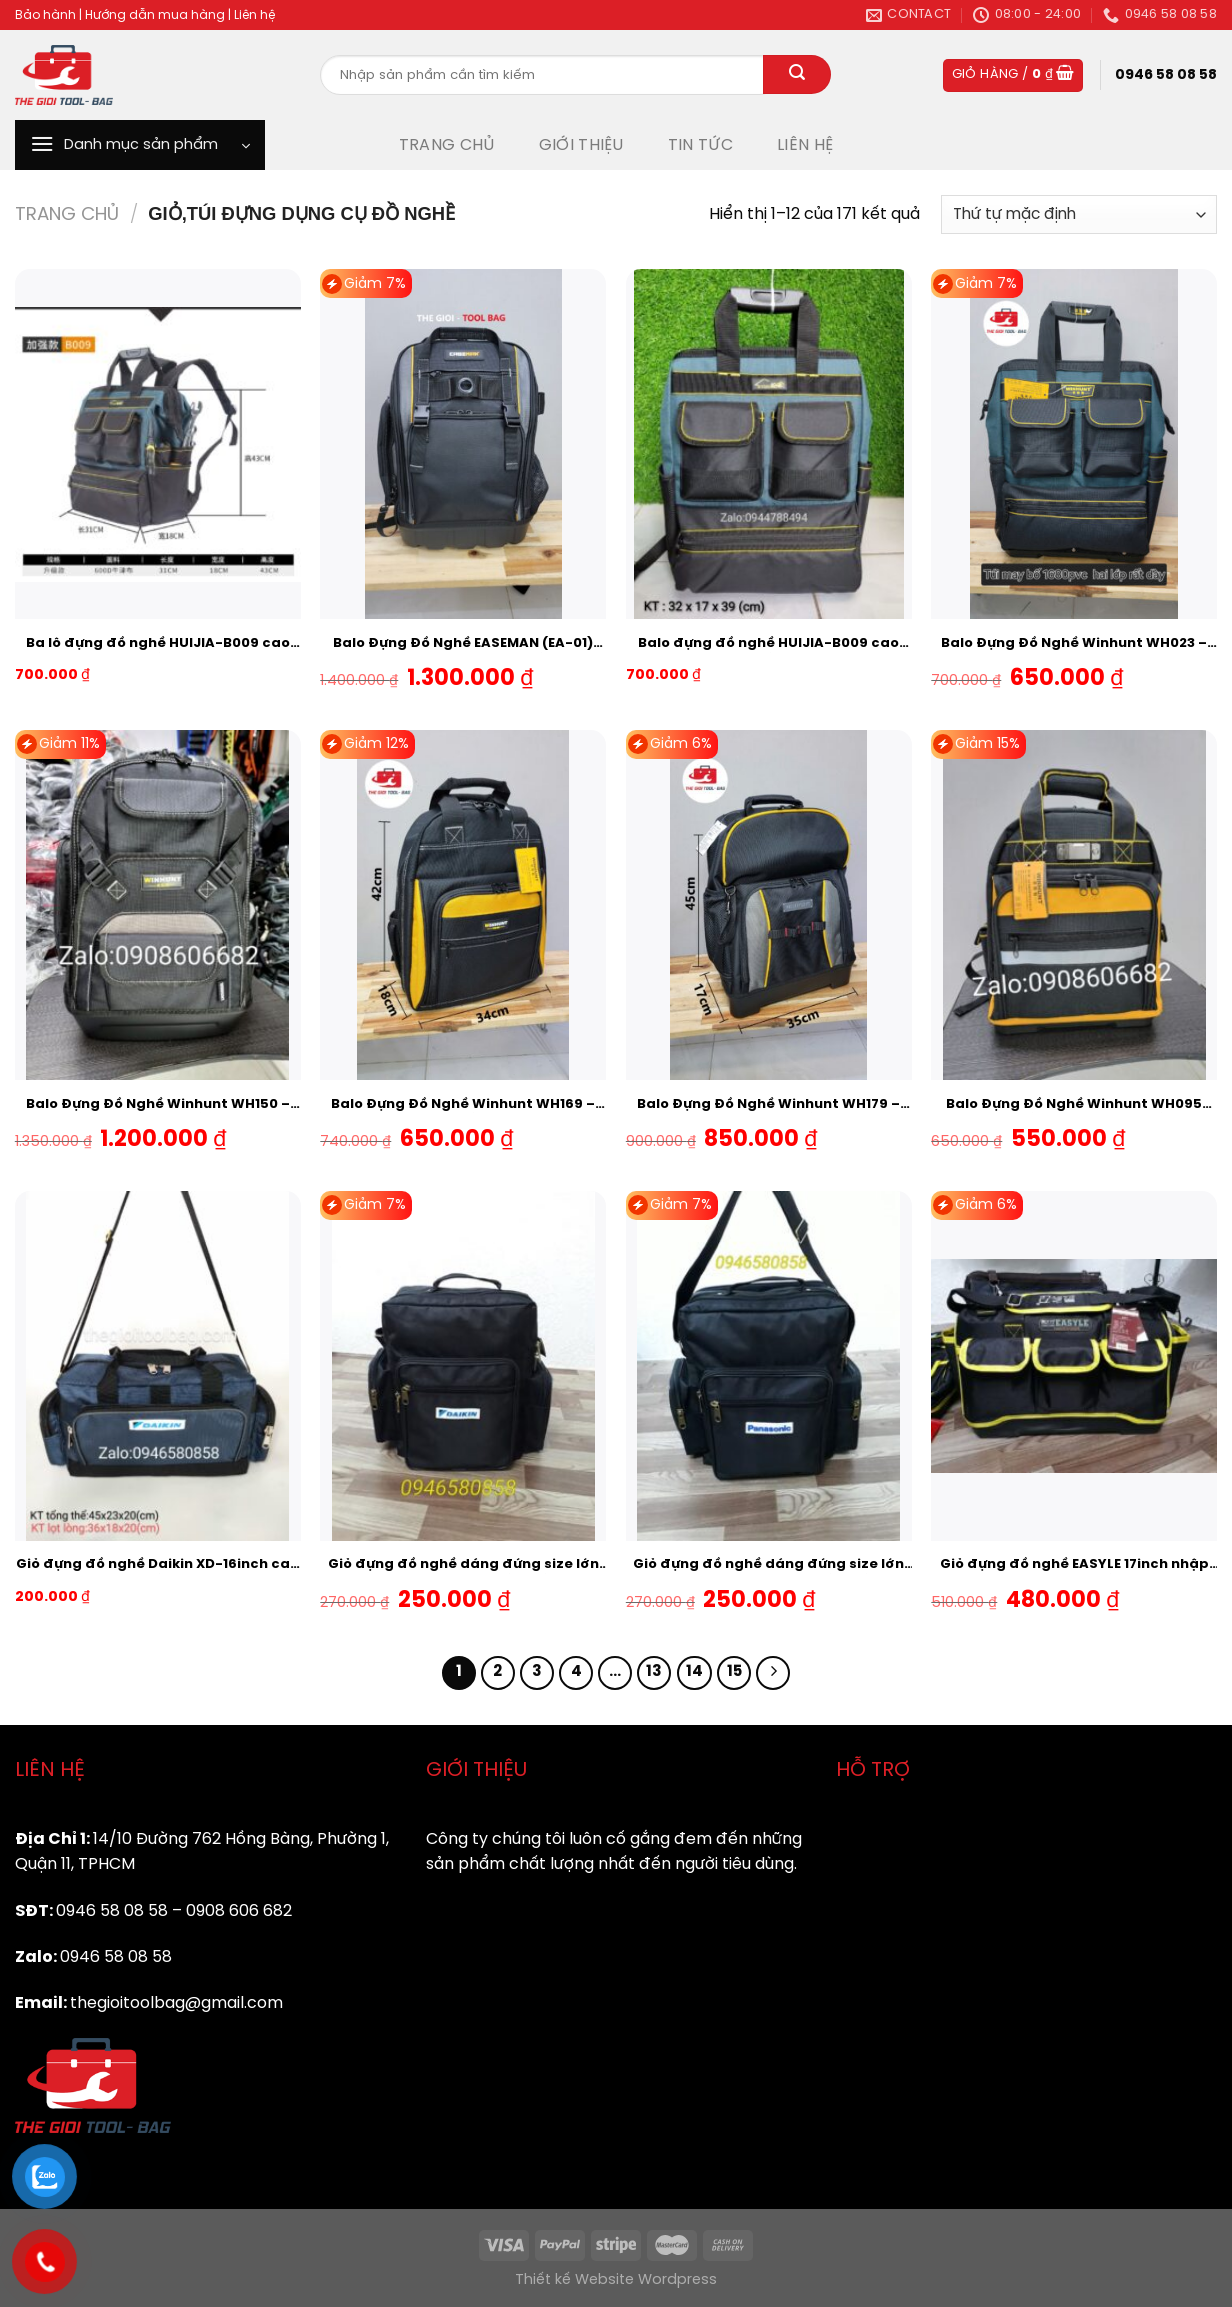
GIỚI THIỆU (581, 145)
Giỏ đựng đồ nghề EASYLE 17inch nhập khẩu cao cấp (1074, 1566)
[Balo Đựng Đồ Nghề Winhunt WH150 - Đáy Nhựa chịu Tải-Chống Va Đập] (158, 905)
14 (694, 1672)
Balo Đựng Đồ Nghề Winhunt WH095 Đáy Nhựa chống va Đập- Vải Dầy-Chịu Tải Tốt (1074, 1106)
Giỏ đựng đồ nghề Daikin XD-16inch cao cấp (157, 1566)
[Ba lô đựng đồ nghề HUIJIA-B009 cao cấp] (158, 444)
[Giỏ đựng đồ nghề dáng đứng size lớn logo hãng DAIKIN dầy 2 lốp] (463, 1366)
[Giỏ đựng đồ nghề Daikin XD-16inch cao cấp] (158, 1366)
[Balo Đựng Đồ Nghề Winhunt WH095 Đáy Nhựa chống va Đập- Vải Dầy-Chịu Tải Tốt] (1074, 905)
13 (654, 1672)
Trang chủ (67, 215)
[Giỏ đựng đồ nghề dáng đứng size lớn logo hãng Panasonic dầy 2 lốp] (769, 1366)
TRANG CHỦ (447, 145)
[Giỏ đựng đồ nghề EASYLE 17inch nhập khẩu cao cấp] (1074, 1366)
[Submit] (797, 75)
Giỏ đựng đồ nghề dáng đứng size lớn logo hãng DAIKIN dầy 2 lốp (463, 1566)
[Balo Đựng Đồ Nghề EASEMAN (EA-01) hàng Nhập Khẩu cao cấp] (463, 444)
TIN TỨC (700, 145)
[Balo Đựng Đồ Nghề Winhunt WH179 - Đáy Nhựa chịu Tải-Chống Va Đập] (769, 905)
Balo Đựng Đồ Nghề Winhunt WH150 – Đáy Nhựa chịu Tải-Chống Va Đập (158, 1106)
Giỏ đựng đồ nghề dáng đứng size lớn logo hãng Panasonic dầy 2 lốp (768, 1566)
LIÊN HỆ (805, 145)
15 (734, 1672)
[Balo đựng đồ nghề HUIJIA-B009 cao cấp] (769, 444)
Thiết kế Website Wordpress (616, 2280)
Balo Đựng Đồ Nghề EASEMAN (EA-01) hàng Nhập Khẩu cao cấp (463, 645)
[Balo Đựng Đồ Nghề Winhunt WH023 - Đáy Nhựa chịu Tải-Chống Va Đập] (1074, 444)
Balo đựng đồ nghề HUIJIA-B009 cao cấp (768, 645)
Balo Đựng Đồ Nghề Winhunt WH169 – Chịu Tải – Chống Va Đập (463, 1106)
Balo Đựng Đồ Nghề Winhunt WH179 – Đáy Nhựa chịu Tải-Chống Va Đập (768, 1106)
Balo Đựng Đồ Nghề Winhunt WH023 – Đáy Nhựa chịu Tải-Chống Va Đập (1074, 645)
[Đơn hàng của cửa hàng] (1079, 214)
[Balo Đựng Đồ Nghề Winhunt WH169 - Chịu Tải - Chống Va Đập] (463, 905)
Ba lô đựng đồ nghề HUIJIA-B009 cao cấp (158, 645)
